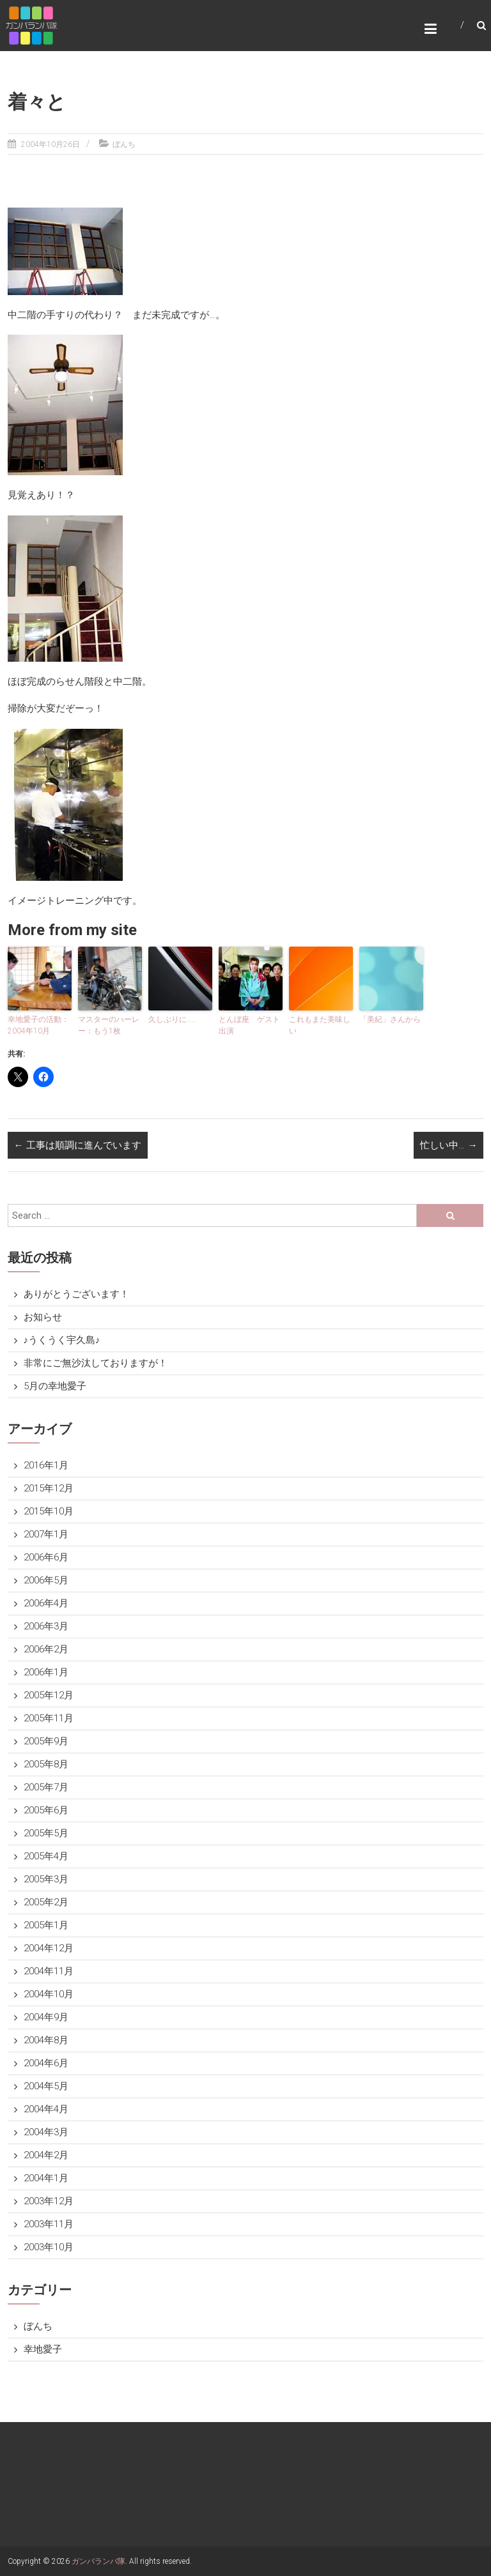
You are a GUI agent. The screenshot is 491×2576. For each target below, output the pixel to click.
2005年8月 (46, 1764)
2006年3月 (46, 1626)
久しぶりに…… (172, 1019)
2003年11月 (49, 2224)
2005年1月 (46, 1925)
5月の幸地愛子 (55, 1386)
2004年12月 (49, 1948)
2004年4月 (46, 2109)
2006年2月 (46, 1649)
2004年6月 (46, 2063)
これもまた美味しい (319, 1025)
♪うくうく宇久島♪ (62, 1340)
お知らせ (43, 1317)
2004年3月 (46, 2132)
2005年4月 (46, 1856)
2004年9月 (46, 2017)
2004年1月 (46, 2178)
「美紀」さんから (390, 1019)
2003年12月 (49, 2201)
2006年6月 (46, 1557)
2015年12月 (49, 1488)
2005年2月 (46, 1902)
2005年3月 (46, 1879)
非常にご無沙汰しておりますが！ (96, 1363)
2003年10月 (49, 2247)
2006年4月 (46, 1603)
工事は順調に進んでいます (77, 1145)
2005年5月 (46, 1833)
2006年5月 (46, 1580)
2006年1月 (46, 1672)
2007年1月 (46, 1534)
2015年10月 (49, 1511)
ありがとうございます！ (76, 1294)
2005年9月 (46, 1741)
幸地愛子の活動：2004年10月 (38, 1025)
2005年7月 (46, 1787)
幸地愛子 (43, 2349)
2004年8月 (46, 2040)
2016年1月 (46, 1465)
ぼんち (124, 144)
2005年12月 (49, 1695)
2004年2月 (46, 2155)
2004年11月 (49, 1971)
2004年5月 (46, 2086)
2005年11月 (49, 1718)
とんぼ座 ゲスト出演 (249, 1025)
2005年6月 (46, 1810)
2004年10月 (49, 1994)
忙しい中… (448, 1145)
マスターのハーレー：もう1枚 (108, 1025)
